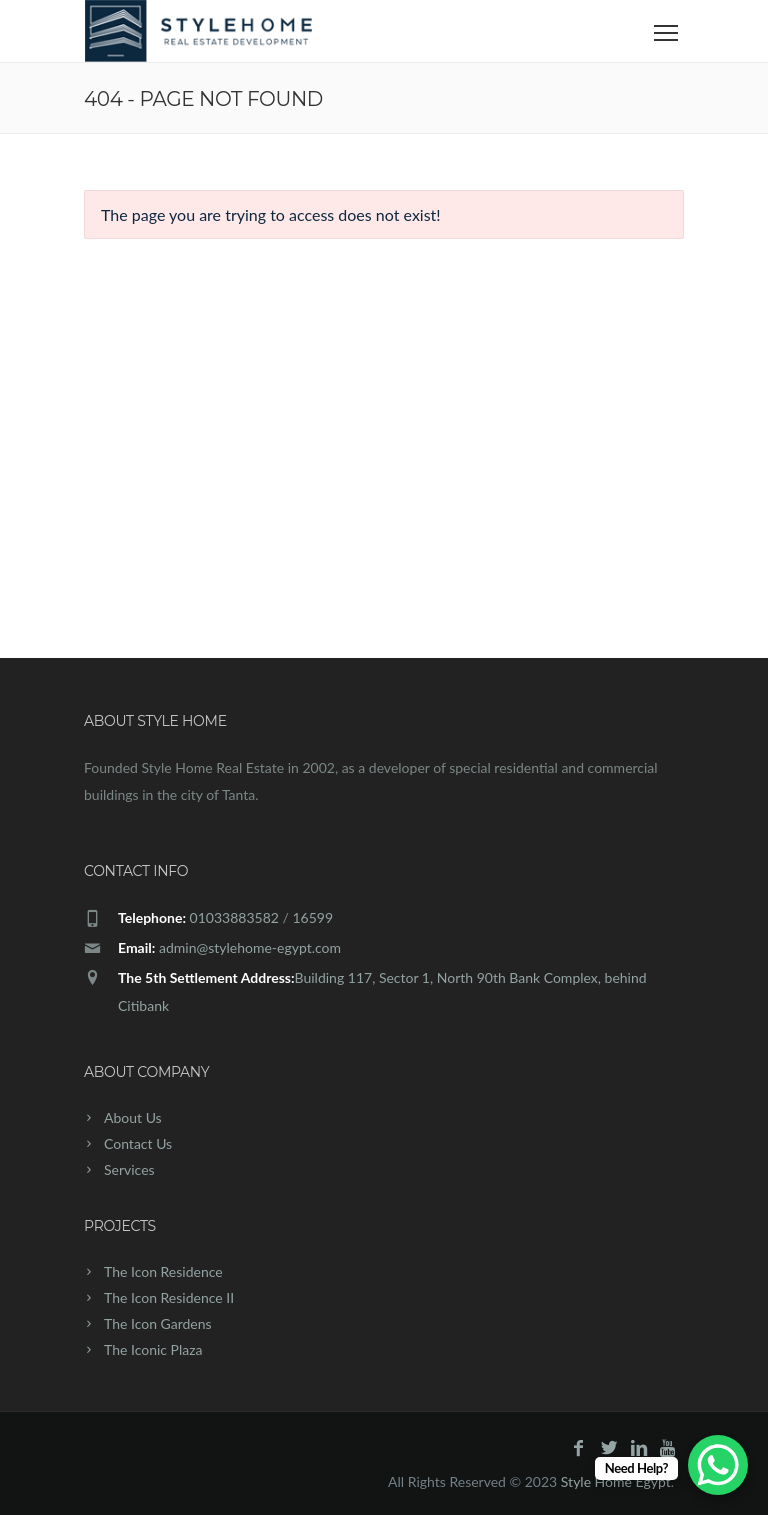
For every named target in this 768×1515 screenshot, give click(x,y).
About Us (133, 1117)
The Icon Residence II (169, 1297)
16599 (312, 917)
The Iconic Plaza (153, 1349)
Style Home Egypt (616, 1481)
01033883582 (234, 917)
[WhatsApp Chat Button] (718, 1465)
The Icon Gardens (158, 1323)
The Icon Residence (163, 1271)
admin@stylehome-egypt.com (250, 947)
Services (129, 1169)
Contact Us (138, 1143)
